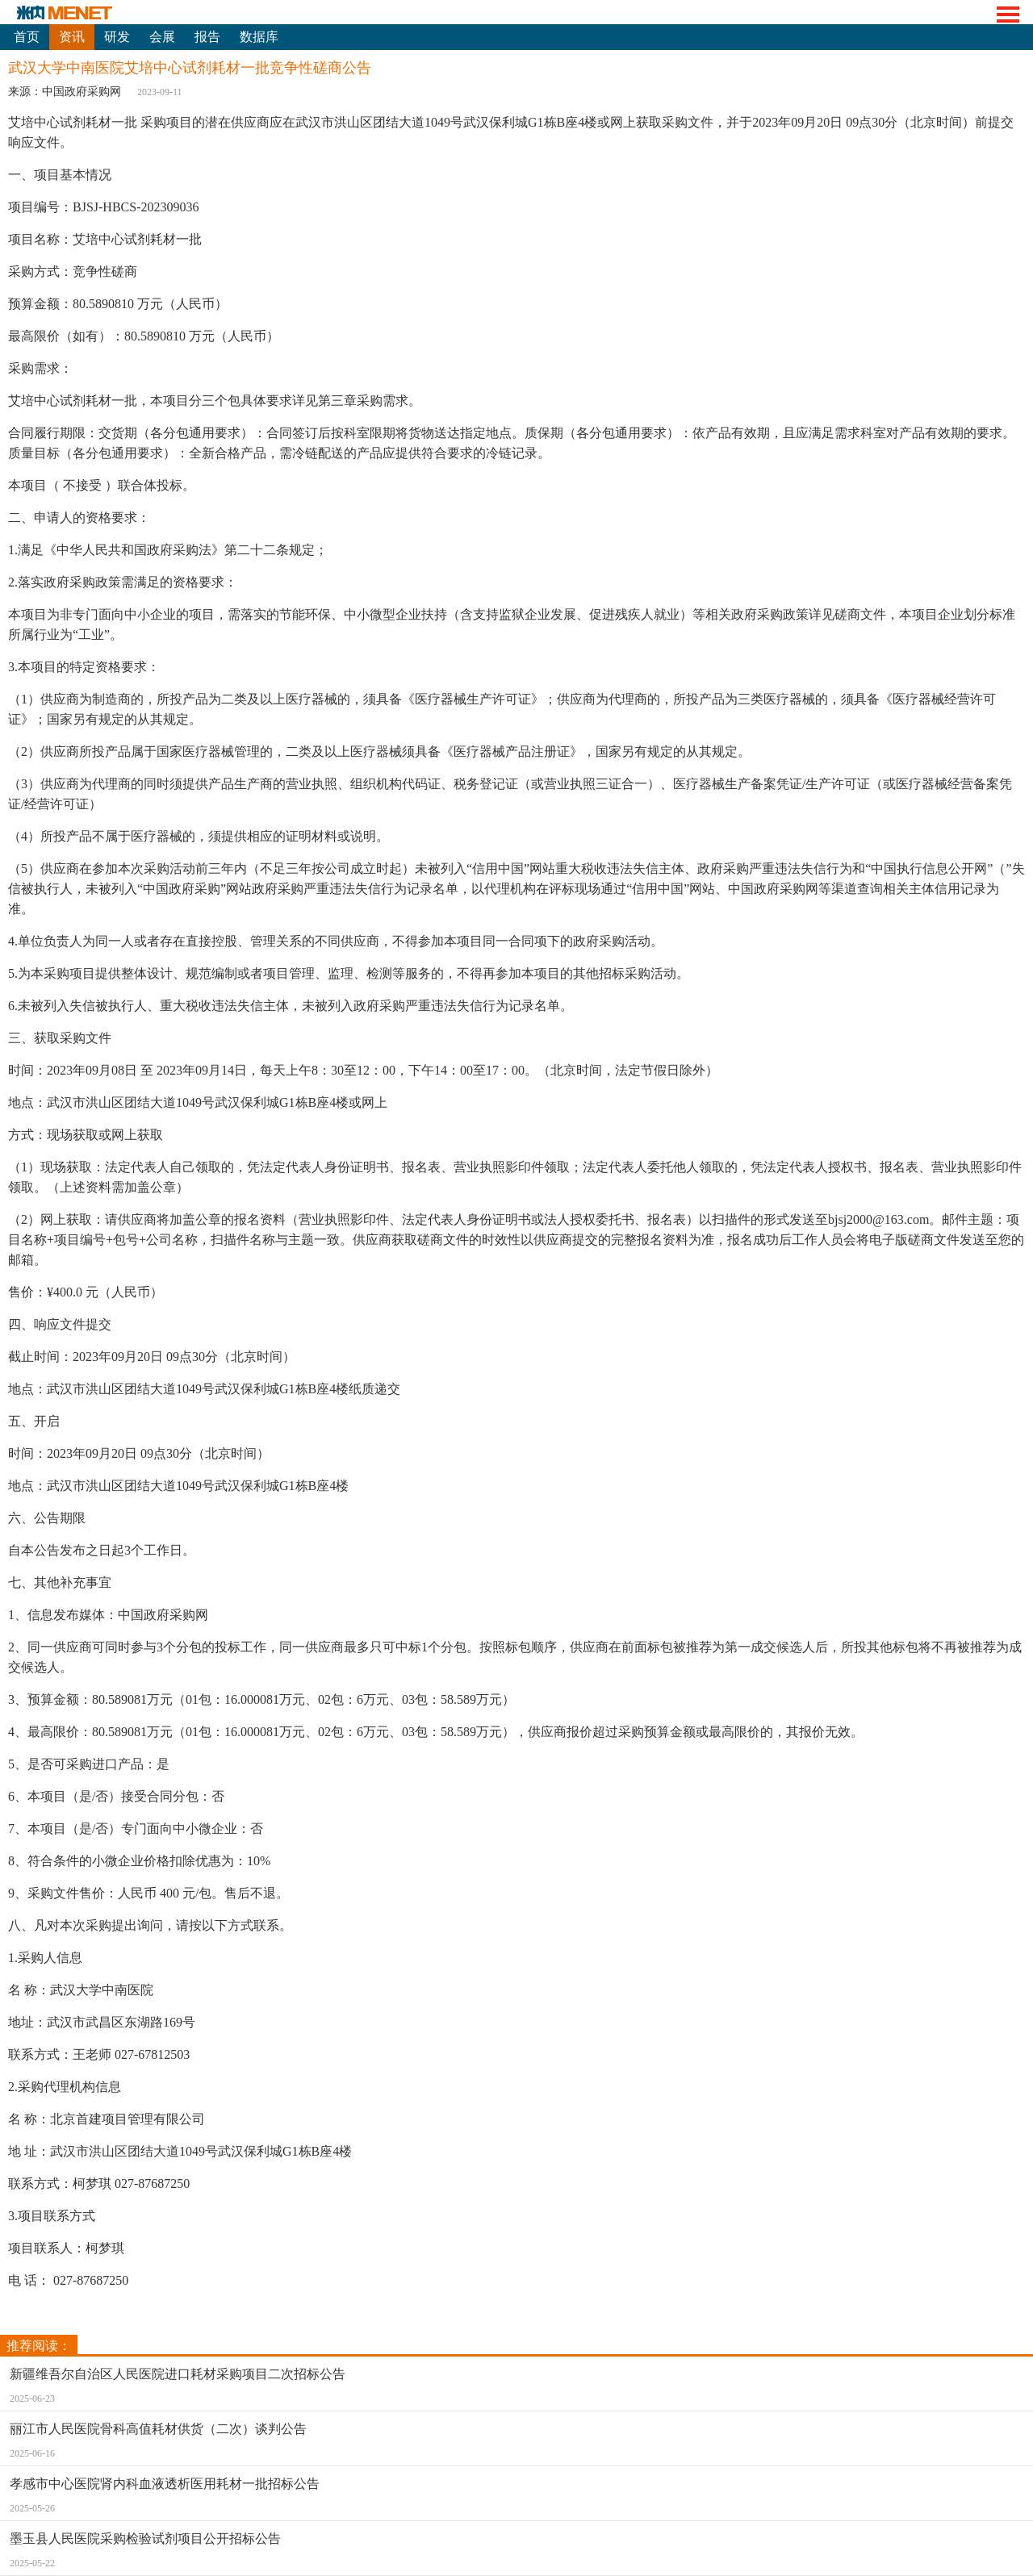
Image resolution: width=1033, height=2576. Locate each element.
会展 (162, 37)
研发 (117, 37)
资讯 (72, 37)
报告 (207, 37)
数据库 (259, 37)
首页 (27, 37)
